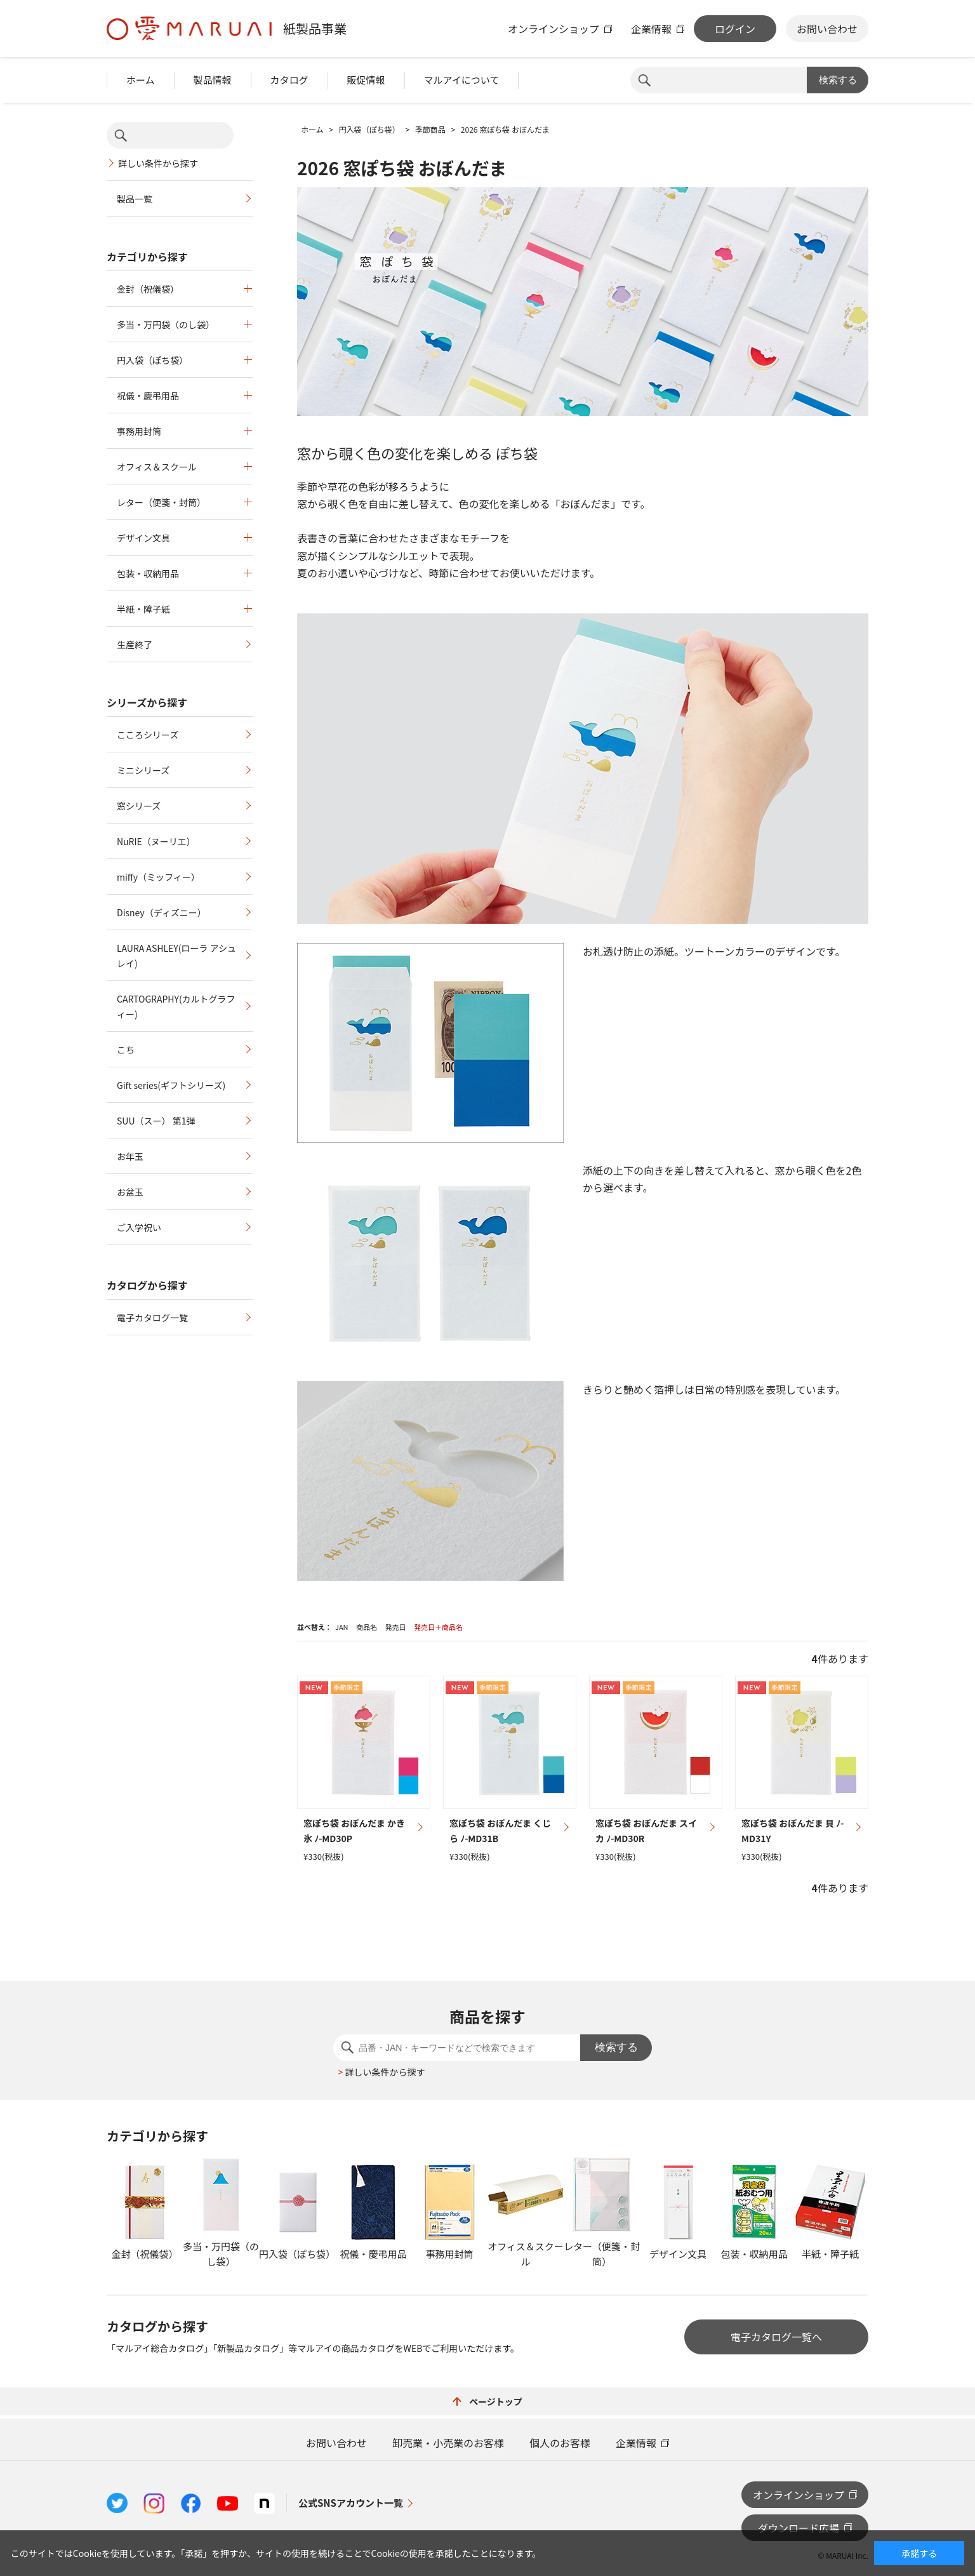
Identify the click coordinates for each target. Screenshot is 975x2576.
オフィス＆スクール (157, 466)
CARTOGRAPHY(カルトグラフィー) (176, 1006)
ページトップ (487, 2401)
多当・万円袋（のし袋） (166, 324)
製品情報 (213, 79)
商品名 (366, 1627)
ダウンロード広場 (798, 2527)
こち (126, 1049)
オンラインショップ (553, 28)
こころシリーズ (147, 734)
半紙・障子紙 (143, 609)
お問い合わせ (827, 28)
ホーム (140, 79)
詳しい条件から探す (158, 163)
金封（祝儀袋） (148, 289)
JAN (341, 1627)
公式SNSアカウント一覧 (350, 2502)
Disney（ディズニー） (161, 912)
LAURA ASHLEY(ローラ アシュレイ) (176, 956)
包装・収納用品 (148, 573)
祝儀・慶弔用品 (148, 395)
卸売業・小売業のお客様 (448, 2443)
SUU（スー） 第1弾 (156, 1120)
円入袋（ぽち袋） (152, 360)
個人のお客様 (559, 2443)
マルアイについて (462, 79)
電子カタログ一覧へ (776, 2336)
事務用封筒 (139, 431)
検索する (838, 79)
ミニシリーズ (143, 770)
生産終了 (134, 644)
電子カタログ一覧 (152, 1317)
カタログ (289, 79)
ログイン (735, 28)
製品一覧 (134, 198)
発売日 (395, 1627)
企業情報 (651, 28)
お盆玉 (130, 1191)
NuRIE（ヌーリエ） (156, 841)
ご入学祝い (139, 1227)
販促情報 (366, 79)
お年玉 (130, 1156)
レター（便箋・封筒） (161, 502)
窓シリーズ (139, 805)
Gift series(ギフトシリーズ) (171, 1085)
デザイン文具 (143, 537)
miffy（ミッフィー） (158, 877)
